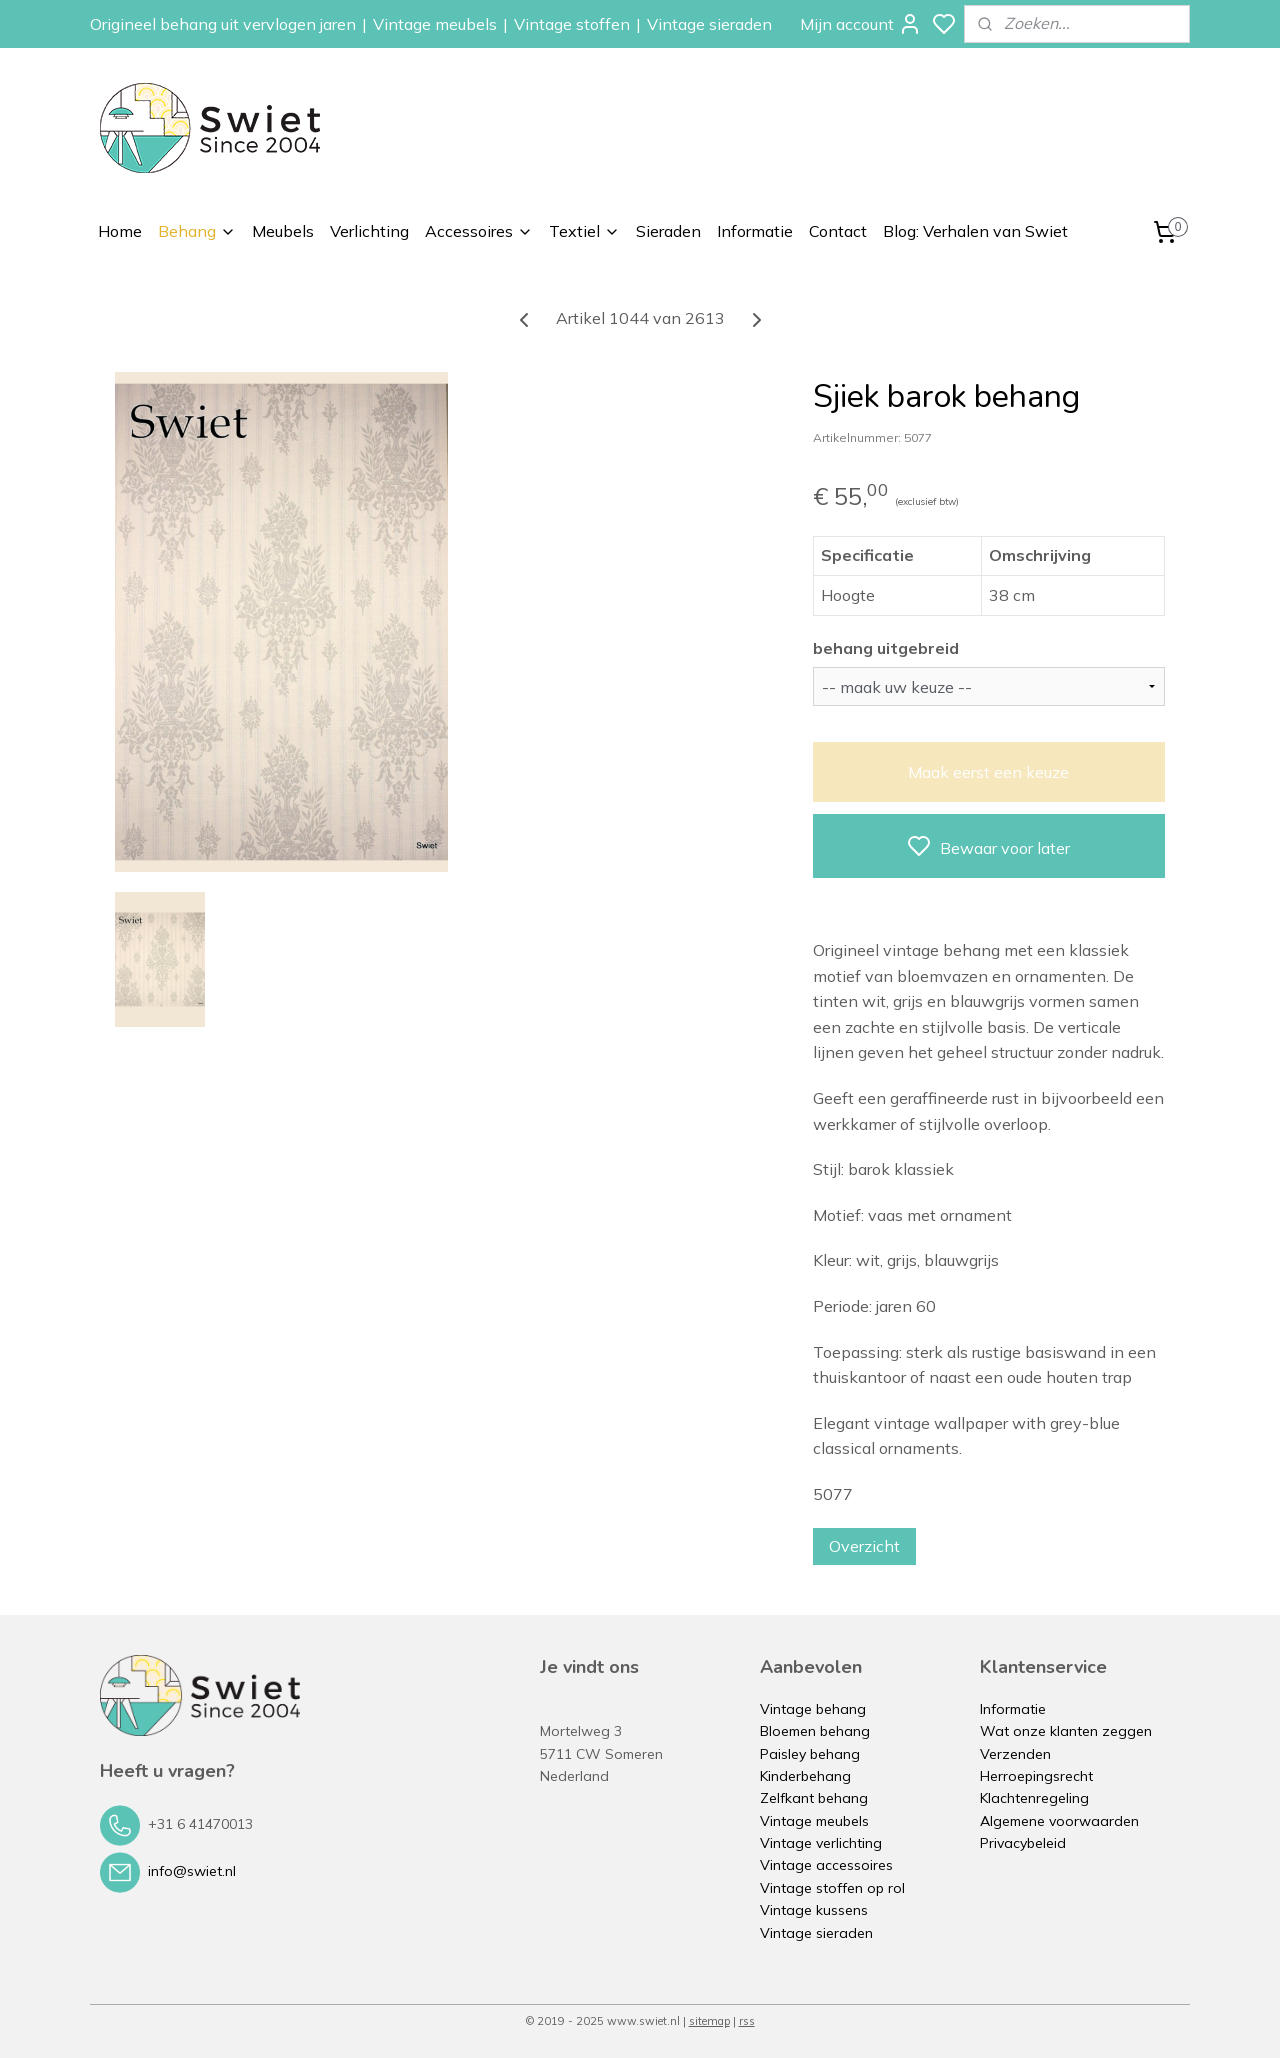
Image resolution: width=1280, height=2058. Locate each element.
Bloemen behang (815, 1731)
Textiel (584, 231)
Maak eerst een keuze (988, 772)
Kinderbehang (805, 1776)
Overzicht (864, 1546)
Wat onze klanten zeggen (1066, 1731)
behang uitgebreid (886, 648)
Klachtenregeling (1034, 1798)
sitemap (709, 2021)
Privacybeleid (1023, 1843)
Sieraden (668, 231)
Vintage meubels (435, 24)
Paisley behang (810, 1754)
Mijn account (861, 24)
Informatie (755, 231)
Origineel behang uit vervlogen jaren (223, 24)
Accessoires (479, 231)
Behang (197, 231)
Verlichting (369, 231)
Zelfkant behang (814, 1798)
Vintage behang (813, 1709)
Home (120, 231)
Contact (838, 231)
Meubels (283, 231)
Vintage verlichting (821, 1843)
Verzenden (1015, 1754)
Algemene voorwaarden (1059, 1821)
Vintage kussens (814, 1910)
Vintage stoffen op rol (832, 1888)
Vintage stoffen (572, 24)
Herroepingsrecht (1036, 1776)
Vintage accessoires (826, 1865)
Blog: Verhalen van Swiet (975, 231)
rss (747, 2021)
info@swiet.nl (192, 1871)
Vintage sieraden (709, 24)
